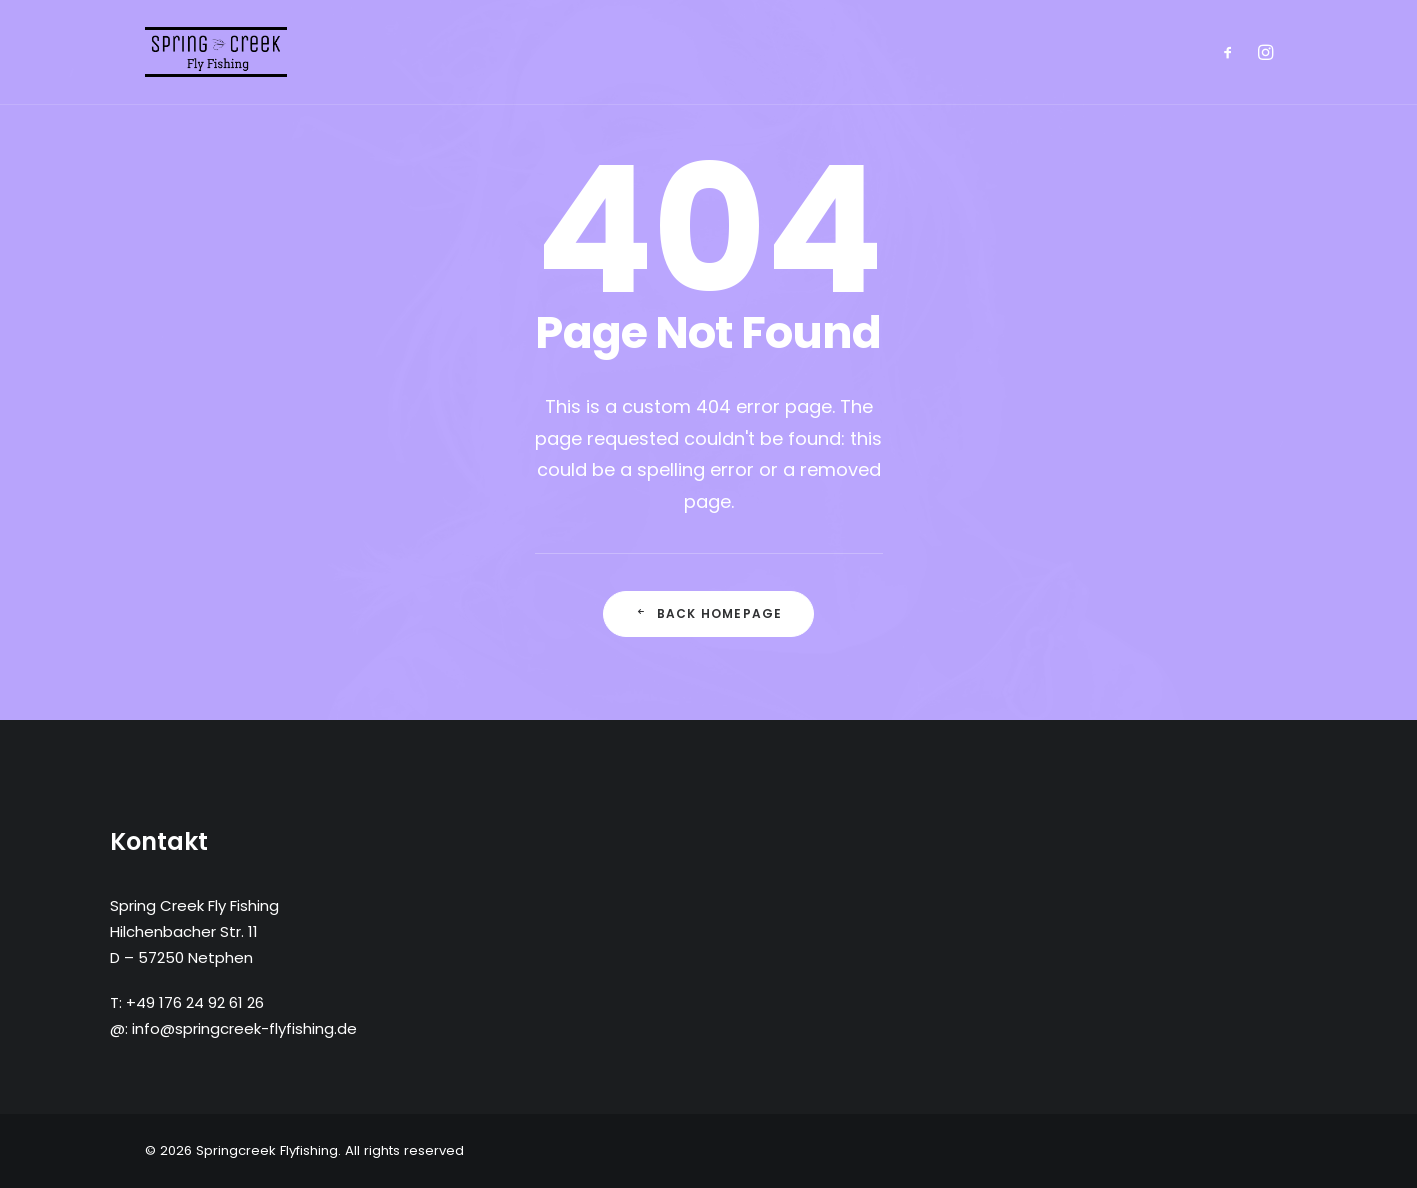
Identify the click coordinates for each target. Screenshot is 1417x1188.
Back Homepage (709, 613)
